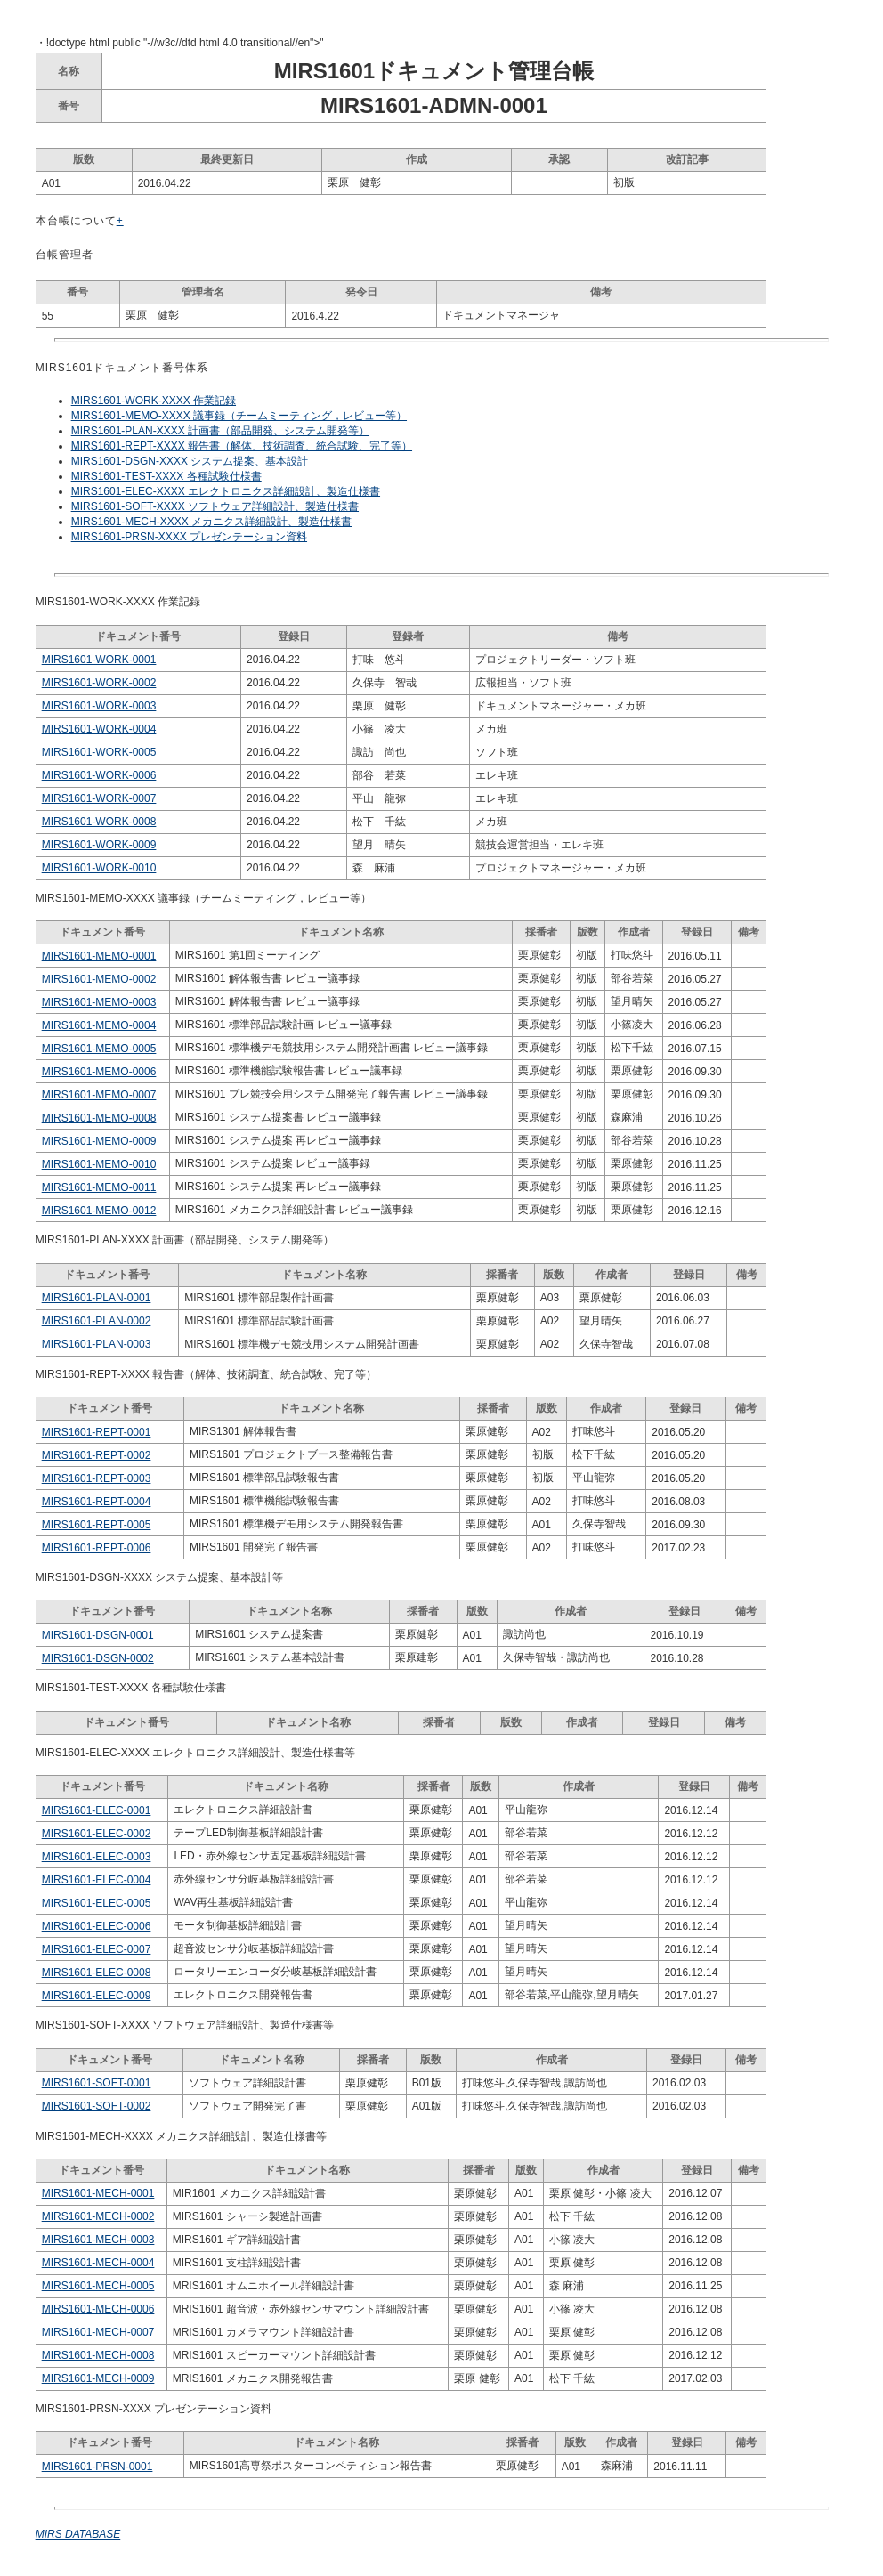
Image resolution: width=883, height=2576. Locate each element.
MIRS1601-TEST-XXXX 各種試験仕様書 (166, 476)
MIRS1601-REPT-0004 (96, 1501)
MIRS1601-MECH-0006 (98, 2309)
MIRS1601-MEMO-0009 (99, 1141)
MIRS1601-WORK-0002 (99, 682)
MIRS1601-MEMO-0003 (99, 1002)
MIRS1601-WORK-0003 (99, 706)
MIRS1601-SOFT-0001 (96, 2083)
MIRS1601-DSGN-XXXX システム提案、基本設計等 (160, 1577)
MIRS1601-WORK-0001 (99, 659)
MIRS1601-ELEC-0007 (96, 1949)
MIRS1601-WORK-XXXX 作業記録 (153, 400)
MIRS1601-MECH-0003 (98, 2239)
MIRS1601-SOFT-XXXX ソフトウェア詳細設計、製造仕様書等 (185, 2025)
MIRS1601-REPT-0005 (96, 1525)
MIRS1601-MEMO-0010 (99, 1164)
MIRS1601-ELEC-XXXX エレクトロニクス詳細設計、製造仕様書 (225, 491)
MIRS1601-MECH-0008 (98, 2355)
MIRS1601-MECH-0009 (98, 2378)
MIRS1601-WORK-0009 (99, 844)
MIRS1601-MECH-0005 (98, 2286)
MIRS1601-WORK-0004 (99, 729)
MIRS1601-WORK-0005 (99, 752)
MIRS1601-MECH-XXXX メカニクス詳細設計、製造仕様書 (211, 521)
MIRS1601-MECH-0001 (98, 2193)
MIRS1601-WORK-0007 (99, 798)
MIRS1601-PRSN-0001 (97, 2466)
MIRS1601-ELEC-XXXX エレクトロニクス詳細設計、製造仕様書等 (195, 1752)
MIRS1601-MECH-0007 (98, 2332)
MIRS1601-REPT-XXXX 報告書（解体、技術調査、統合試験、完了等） (241, 446)
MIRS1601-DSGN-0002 (98, 1658)
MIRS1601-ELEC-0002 (96, 1833)
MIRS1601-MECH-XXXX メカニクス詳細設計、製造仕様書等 (181, 2136)
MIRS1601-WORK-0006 (99, 775)
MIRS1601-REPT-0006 (96, 1548)
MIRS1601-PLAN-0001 (96, 1298)
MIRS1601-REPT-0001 (96, 1432)
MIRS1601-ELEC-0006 (96, 1926)
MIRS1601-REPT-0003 (96, 1478)
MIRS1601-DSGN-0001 (98, 1635)
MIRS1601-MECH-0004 (98, 2262)
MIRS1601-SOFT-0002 (96, 2106)
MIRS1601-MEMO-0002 (99, 979)
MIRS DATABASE (78, 2534)
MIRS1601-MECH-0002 (98, 2216)
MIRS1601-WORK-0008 (99, 821)
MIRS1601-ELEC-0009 (96, 1995)
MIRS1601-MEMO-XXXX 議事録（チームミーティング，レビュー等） (239, 415)
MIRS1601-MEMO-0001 (99, 956)
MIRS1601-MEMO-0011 (99, 1187)
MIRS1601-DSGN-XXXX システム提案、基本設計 (190, 461)
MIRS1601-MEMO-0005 (99, 1048)
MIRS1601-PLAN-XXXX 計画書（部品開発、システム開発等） (220, 431)
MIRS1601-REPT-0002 (96, 1455)
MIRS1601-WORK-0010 (99, 868)
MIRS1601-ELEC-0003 (96, 1857)
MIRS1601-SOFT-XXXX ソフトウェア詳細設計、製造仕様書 (215, 506)
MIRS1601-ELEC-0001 (96, 1810)
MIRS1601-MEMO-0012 (99, 1210)
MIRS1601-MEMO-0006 (99, 1071)
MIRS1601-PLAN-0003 (96, 1344)
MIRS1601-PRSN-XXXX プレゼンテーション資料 (189, 537)
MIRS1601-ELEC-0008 (96, 1972)
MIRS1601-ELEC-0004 (96, 1880)
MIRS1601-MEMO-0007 (99, 1095)
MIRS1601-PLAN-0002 (96, 1321)
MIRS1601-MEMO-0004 (99, 1025)
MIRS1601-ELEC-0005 (96, 1903)
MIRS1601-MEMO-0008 (99, 1118)
